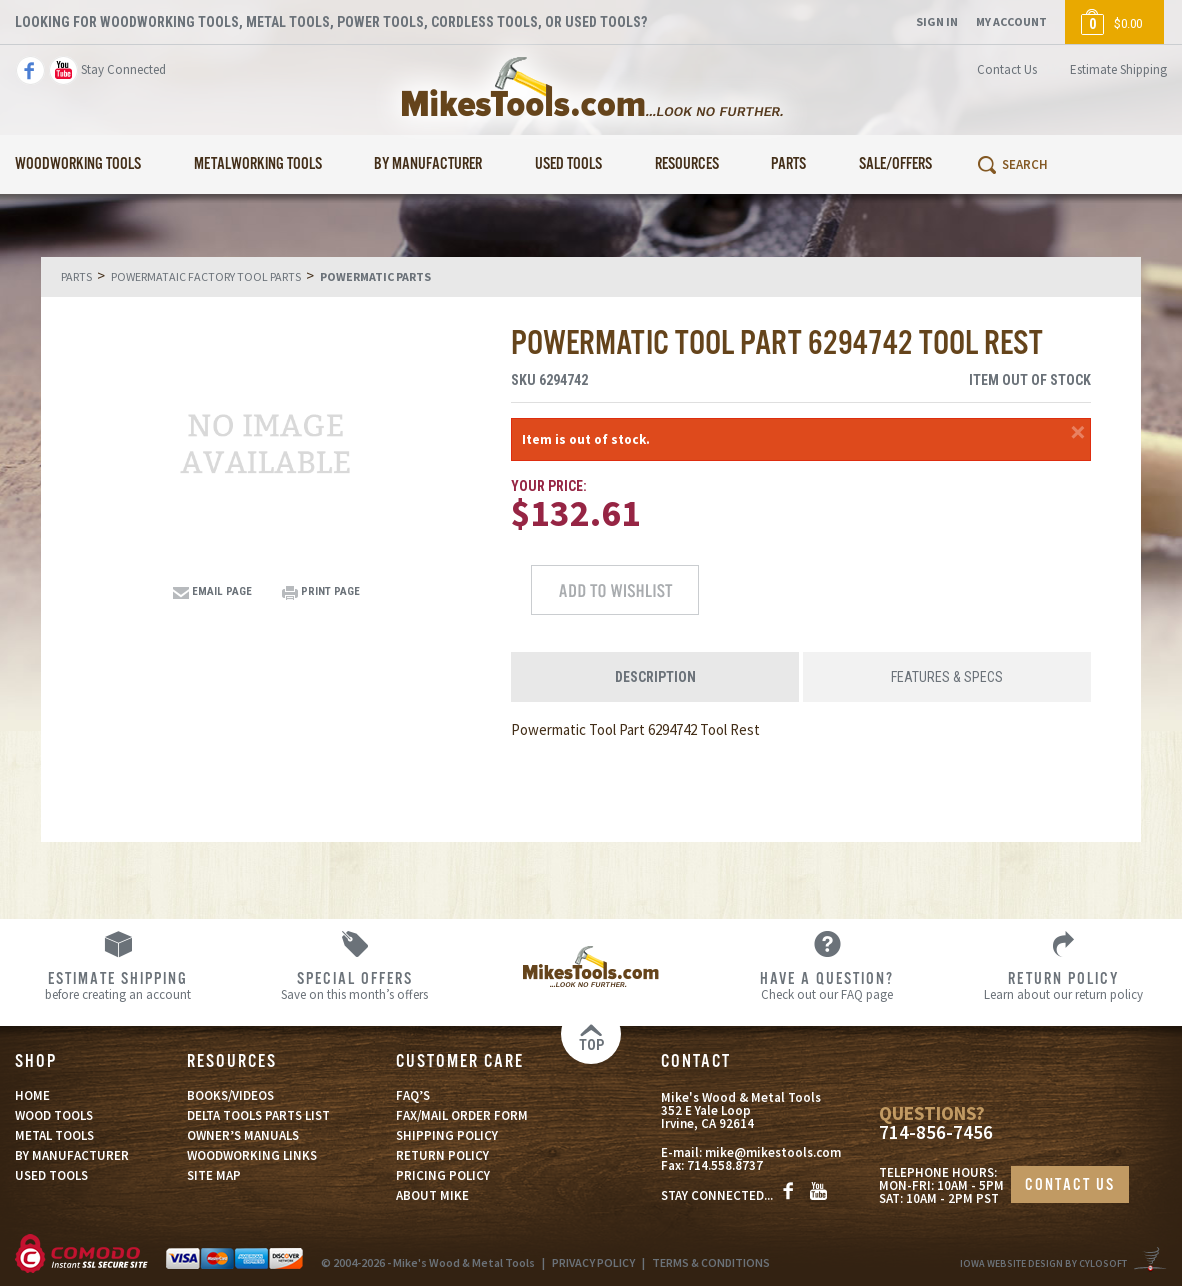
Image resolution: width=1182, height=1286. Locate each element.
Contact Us (1007, 69)
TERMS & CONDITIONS (711, 1262)
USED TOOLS (51, 1175)
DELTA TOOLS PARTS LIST (258, 1115)
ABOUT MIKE (432, 1195)
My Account (1011, 21)
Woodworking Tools (78, 164)
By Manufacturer (428, 164)
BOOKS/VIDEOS (230, 1095)
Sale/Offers (895, 164)
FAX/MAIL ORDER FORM (462, 1115)
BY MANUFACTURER (72, 1155)
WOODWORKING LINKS (252, 1155)
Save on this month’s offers (354, 985)
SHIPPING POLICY (447, 1135)
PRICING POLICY (443, 1175)
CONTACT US (1070, 1185)
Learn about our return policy (1064, 985)
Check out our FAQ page (827, 985)
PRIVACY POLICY (593, 1262)
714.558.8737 (725, 1165)
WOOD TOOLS (54, 1115)
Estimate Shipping (1118, 69)
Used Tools (568, 164)
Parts (788, 164)
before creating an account (118, 985)
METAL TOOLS (54, 1135)
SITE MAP (214, 1175)
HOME (32, 1095)
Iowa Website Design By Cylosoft (1043, 1263)
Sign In (937, 21)
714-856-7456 (936, 1132)
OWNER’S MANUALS (243, 1135)
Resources (687, 164)
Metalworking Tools (258, 164)
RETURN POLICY (442, 1155)
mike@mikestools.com (773, 1152)
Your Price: (549, 486)
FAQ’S (413, 1095)
